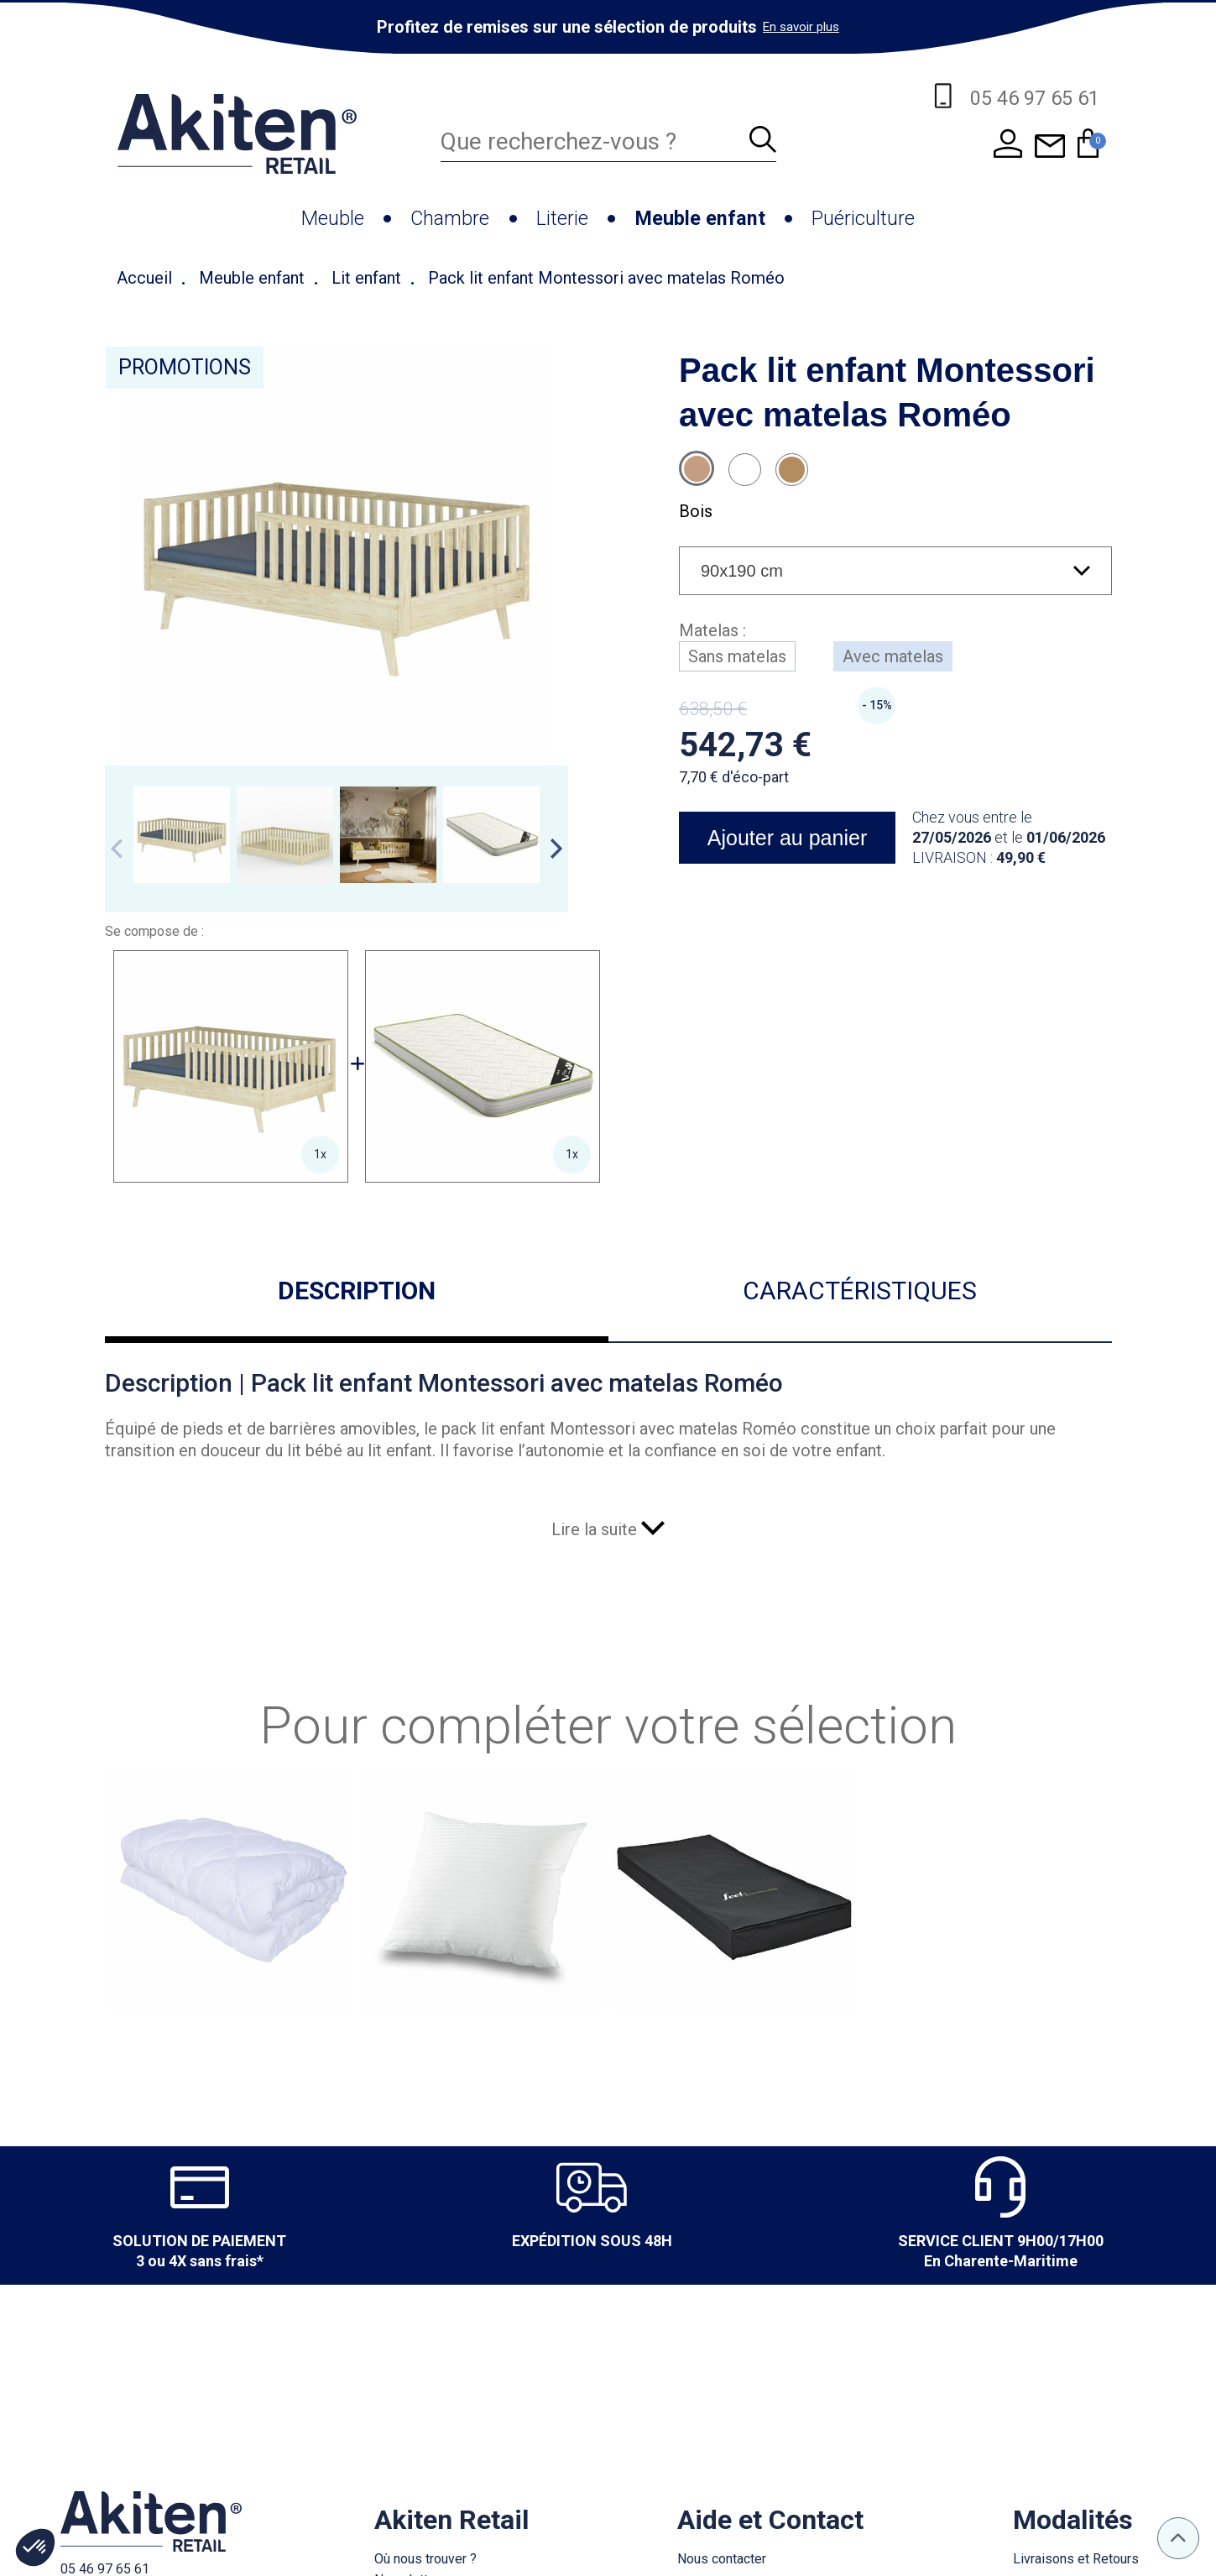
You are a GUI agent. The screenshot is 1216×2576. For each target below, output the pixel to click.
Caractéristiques (860, 1290)
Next (556, 849)
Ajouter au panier (786, 837)
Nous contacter (721, 2559)
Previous (117, 849)
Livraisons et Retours (1076, 2559)
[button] (35, 2547)
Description (357, 1290)
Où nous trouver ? (425, 2559)
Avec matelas (893, 656)
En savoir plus (801, 26)
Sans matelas (737, 656)
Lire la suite (608, 1529)
